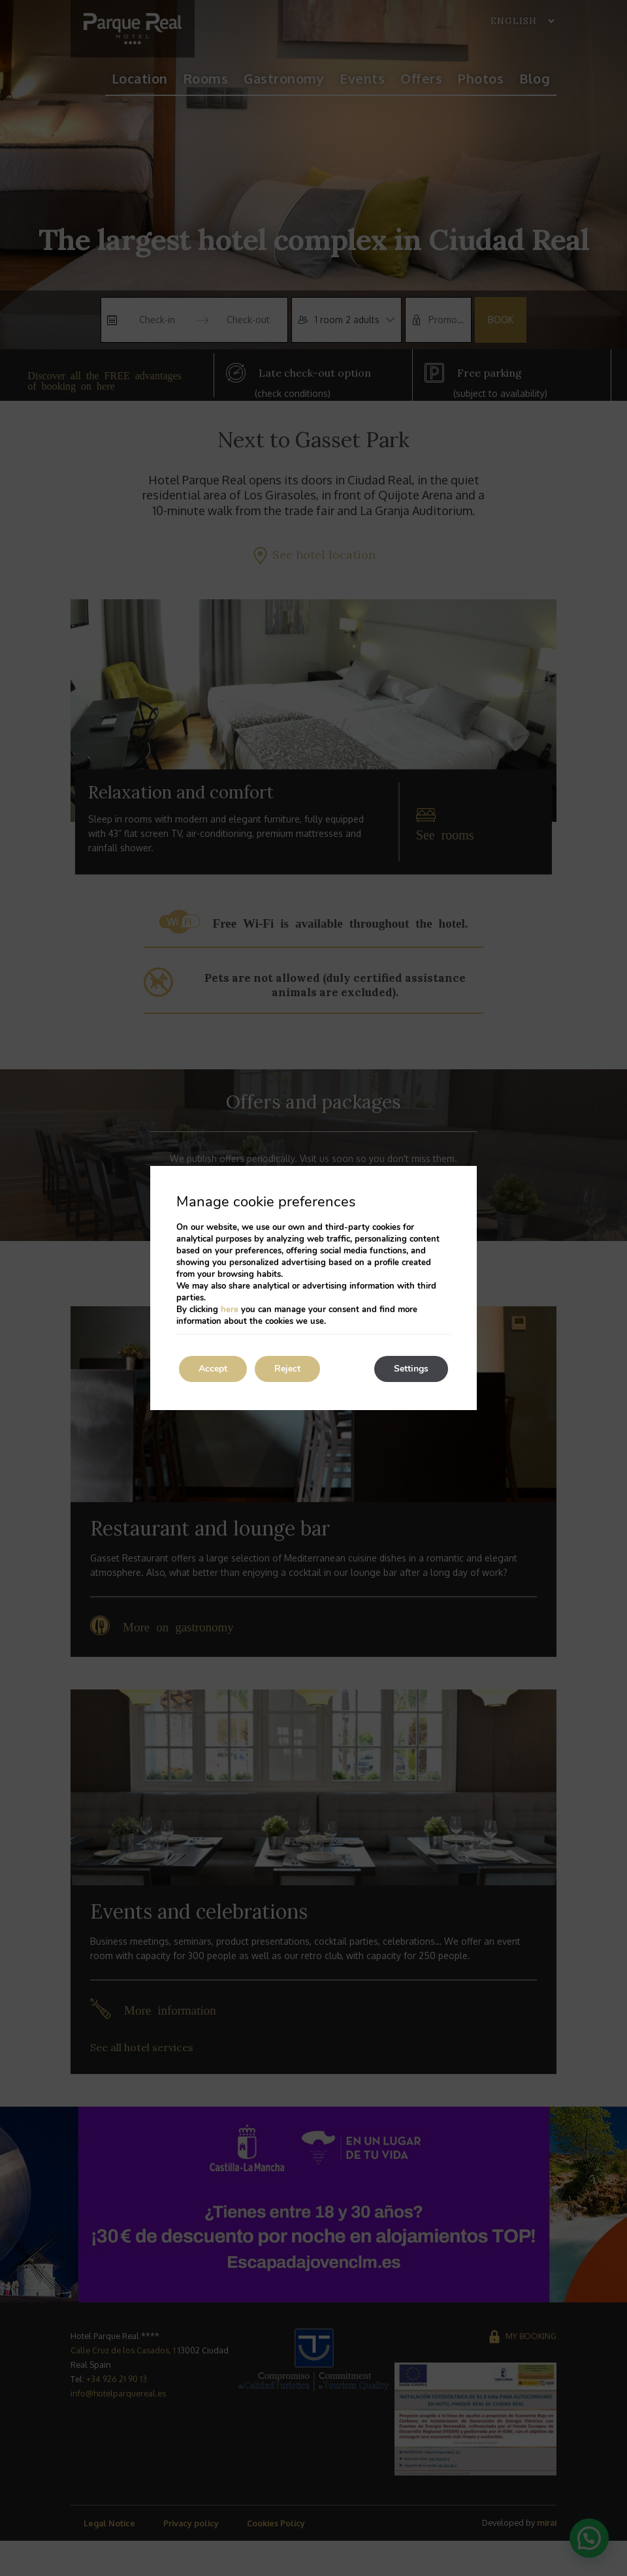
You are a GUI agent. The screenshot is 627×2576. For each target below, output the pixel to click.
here (229, 1309)
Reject (287, 1368)
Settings (411, 1368)
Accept (213, 1368)
